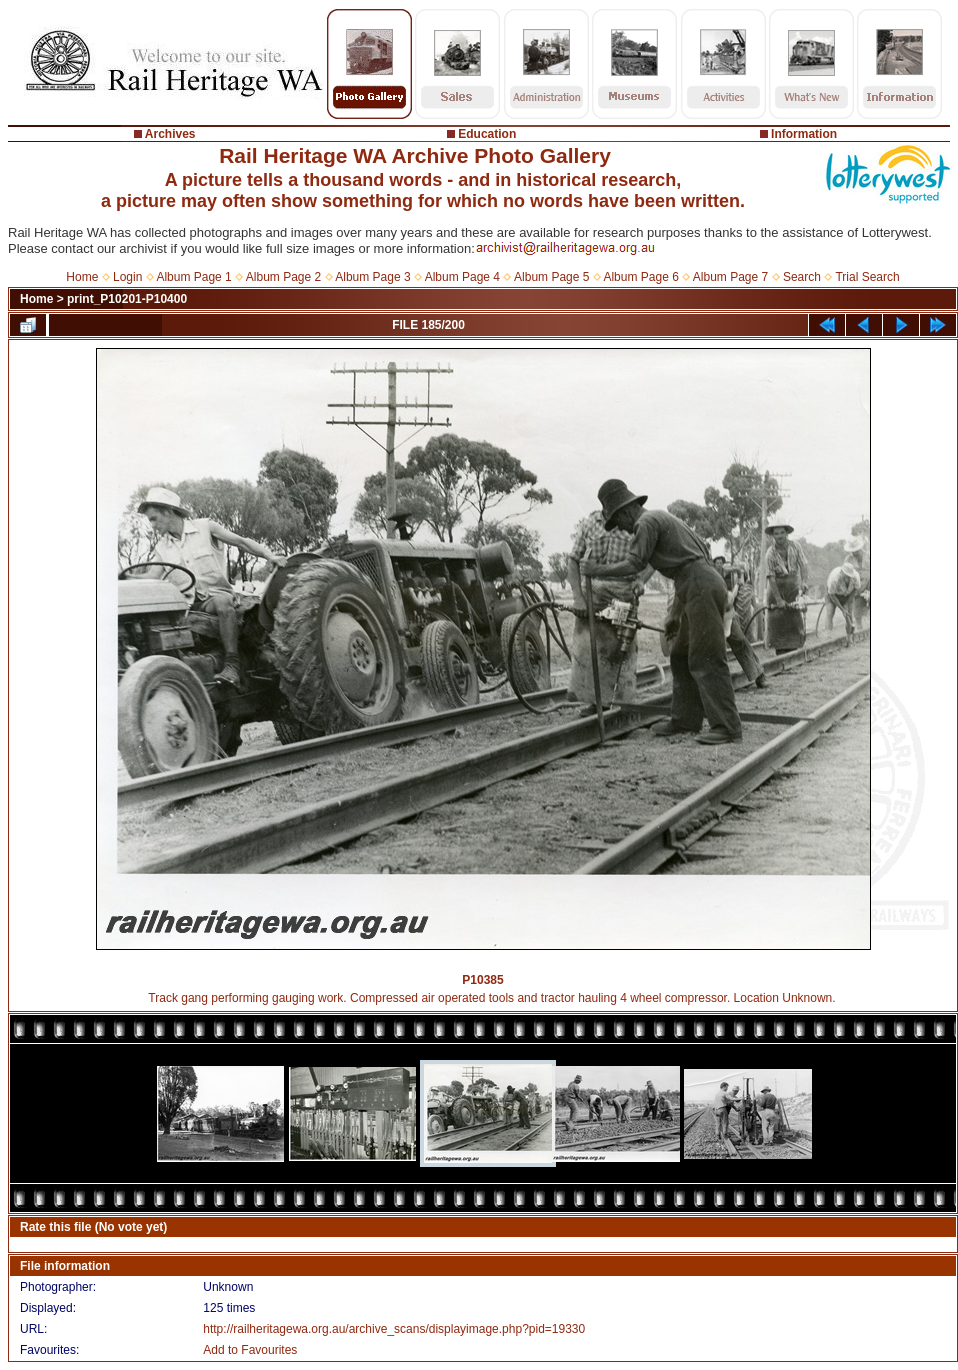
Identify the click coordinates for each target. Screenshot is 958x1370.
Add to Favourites (250, 1350)
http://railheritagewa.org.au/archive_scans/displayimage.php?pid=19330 (394, 1329)
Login (127, 277)
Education (487, 134)
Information (804, 134)
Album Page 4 (462, 277)
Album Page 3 (372, 277)
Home (82, 277)
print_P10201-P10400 (127, 299)
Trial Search (867, 277)
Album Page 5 (551, 277)
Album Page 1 (193, 277)
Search (802, 277)
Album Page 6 (640, 277)
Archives (170, 134)
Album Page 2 (283, 277)
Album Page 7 (730, 277)
